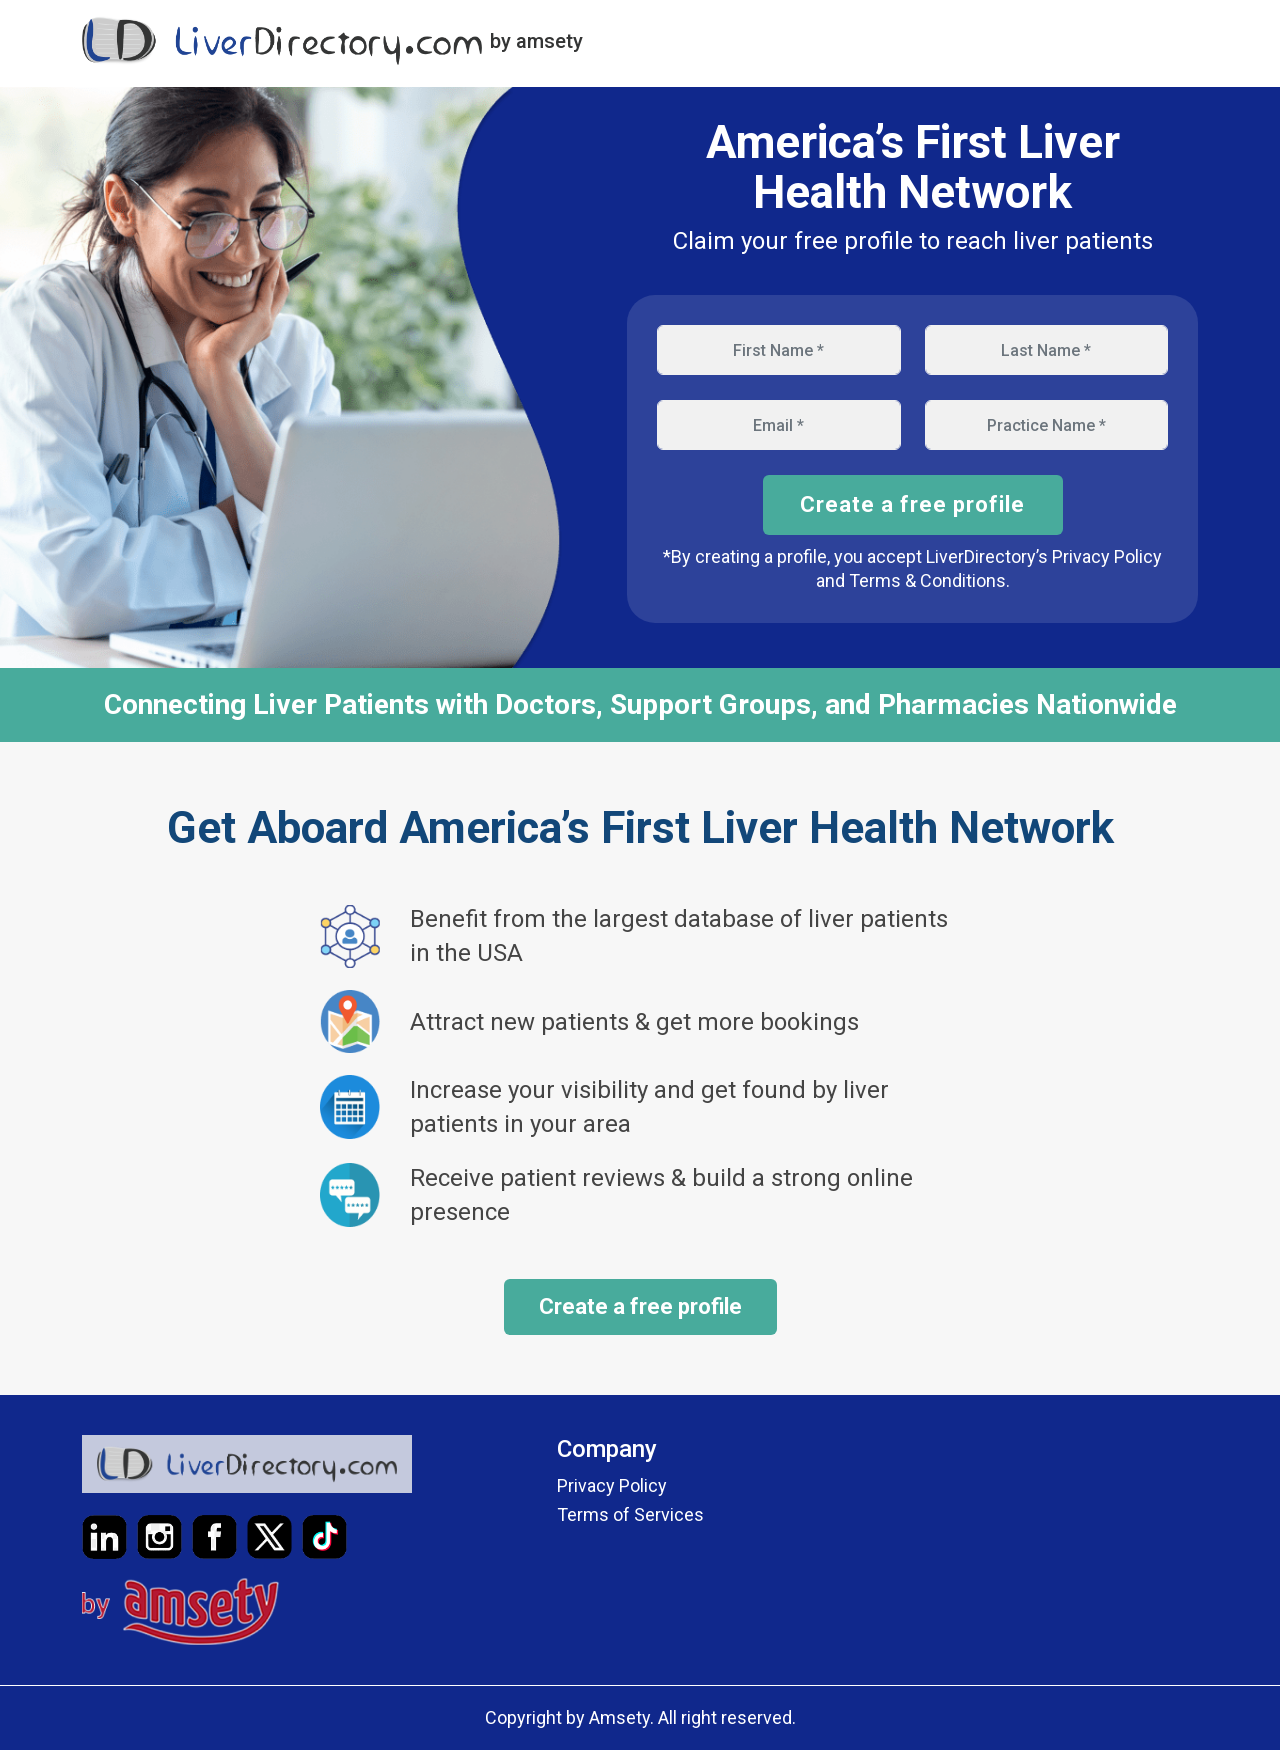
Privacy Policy (612, 1485)
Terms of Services (630, 1514)
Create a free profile (912, 504)
